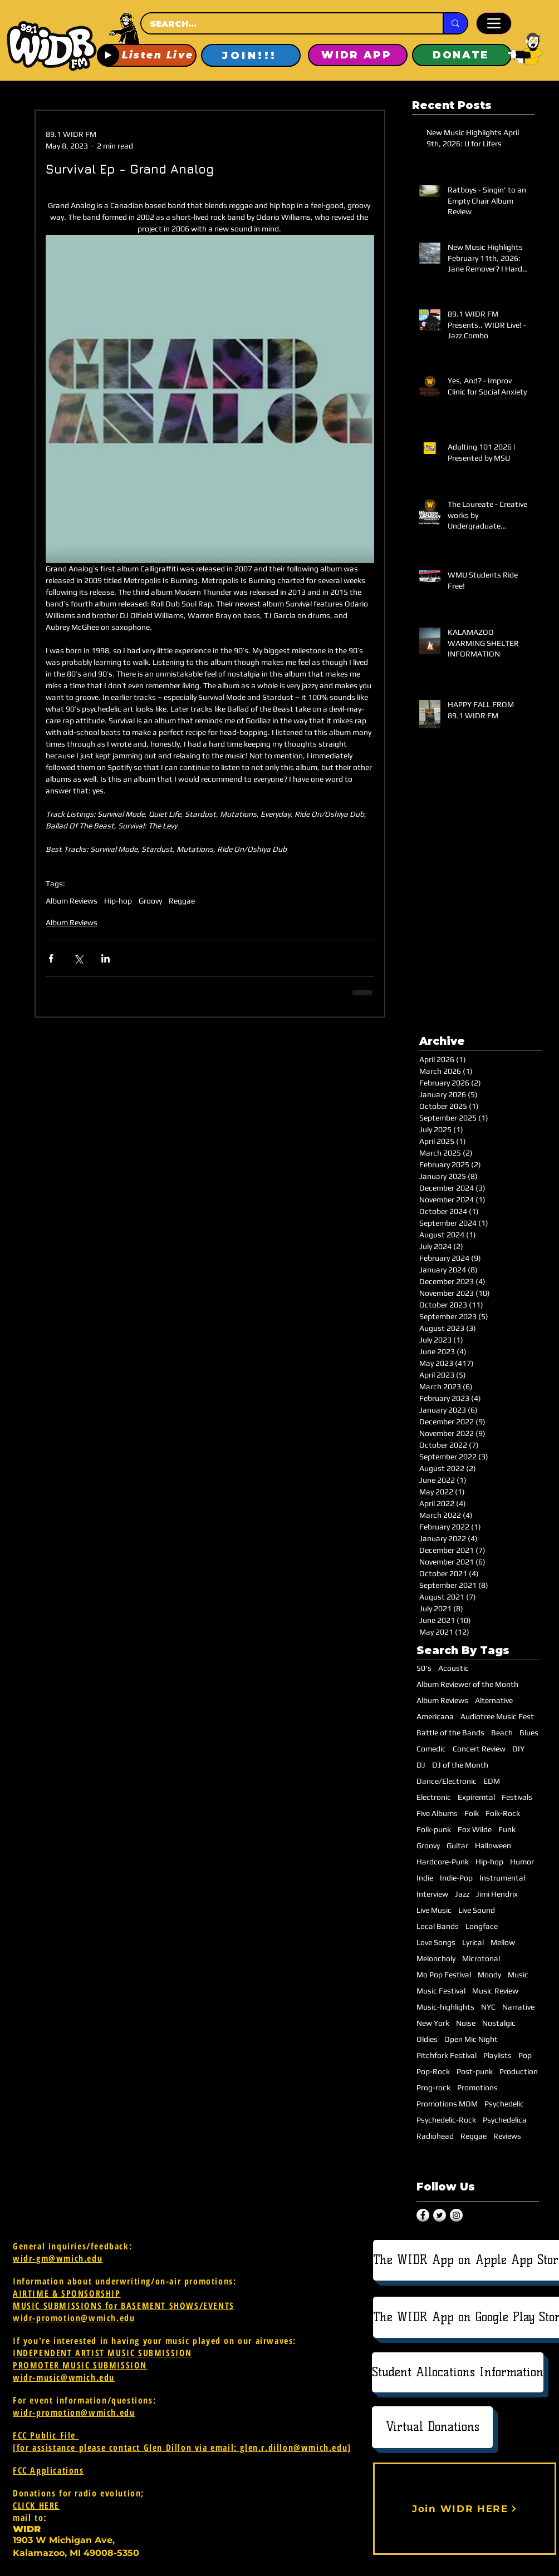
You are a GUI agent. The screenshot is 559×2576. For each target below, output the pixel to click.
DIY (518, 1748)
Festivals (517, 1797)
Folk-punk (433, 1829)
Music (518, 1974)
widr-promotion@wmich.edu (74, 2318)
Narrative (518, 2006)
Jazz (462, 1893)
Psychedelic (504, 2103)
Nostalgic (499, 2023)
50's (423, 1668)
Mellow (503, 1942)
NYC (488, 2006)
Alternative (494, 1700)
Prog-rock (433, 2087)
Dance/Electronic (446, 1780)
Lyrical (473, 1942)
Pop (525, 2055)
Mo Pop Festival (443, 1974)
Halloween (493, 1845)
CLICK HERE (36, 2505)
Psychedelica (505, 2119)
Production (518, 2071)
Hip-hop (118, 900)
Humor (522, 1861)
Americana (435, 1716)
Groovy (150, 900)
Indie (424, 1877)
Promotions (477, 2087)
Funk (507, 1829)
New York (432, 2023)
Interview (432, 1893)
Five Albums (437, 1813)
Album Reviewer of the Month (467, 1684)
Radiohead (435, 2135)
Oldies (427, 2039)
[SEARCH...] (281, 23)
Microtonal (481, 1958)
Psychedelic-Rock (446, 2119)
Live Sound (476, 1910)
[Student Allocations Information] (457, 2372)
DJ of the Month (460, 1764)
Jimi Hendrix (497, 1893)
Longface (481, 1926)
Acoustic (453, 1668)
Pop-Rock (433, 2071)
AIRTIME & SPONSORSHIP (67, 2293)
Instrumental (502, 1877)
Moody (489, 1974)
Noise (465, 2023)
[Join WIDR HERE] (464, 2509)
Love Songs (435, 1942)
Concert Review (479, 1748)
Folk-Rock (503, 1813)
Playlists (497, 2055)
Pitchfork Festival (446, 2055)
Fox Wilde (475, 1829)
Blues (528, 1732)
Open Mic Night (471, 2039)
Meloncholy (435, 1958)
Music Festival (440, 1990)
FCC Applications (48, 2470)
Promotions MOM (447, 2103)
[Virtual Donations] (432, 2427)
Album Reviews (71, 900)
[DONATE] (462, 55)
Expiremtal (476, 1797)
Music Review (495, 1990)
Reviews (507, 2135)
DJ (420, 1764)
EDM (491, 1780)
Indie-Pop (456, 1877)
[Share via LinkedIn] (105, 958)
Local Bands (437, 1926)
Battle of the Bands (450, 1732)
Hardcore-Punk (442, 1861)
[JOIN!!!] (251, 55)
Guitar (457, 1845)
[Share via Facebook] (51, 958)
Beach (502, 1732)
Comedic (431, 1748)
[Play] (108, 55)
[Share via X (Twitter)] (78, 958)
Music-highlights (445, 2006)
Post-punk (475, 2071)
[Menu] (494, 23)
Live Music (434, 1910)
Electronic (433, 1797)
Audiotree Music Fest (497, 1716)
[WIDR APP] (358, 55)
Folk (471, 1813)
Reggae (182, 900)
